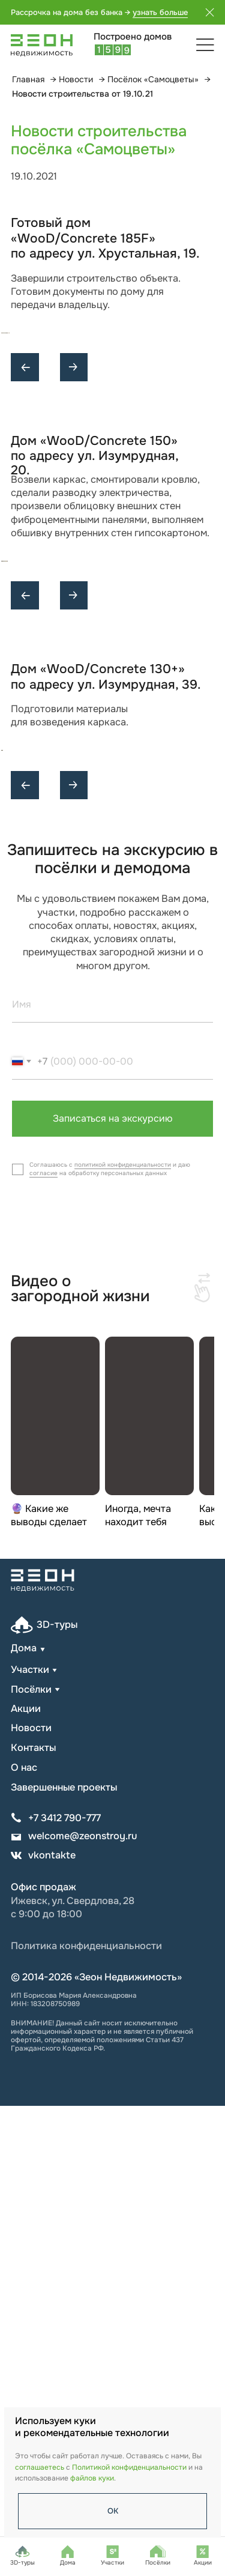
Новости (76, 79)
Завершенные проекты (64, 2257)
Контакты (33, 2218)
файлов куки (92, 2478)
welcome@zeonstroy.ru (82, 2306)
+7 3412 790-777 (64, 2288)
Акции (26, 2178)
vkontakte (52, 2325)
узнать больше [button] (160, 12)
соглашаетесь (39, 2467)
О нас (24, 2237)
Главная (28, 79)
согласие (43, 1643)
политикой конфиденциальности (122, 1635)
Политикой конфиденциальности (129, 2467)
